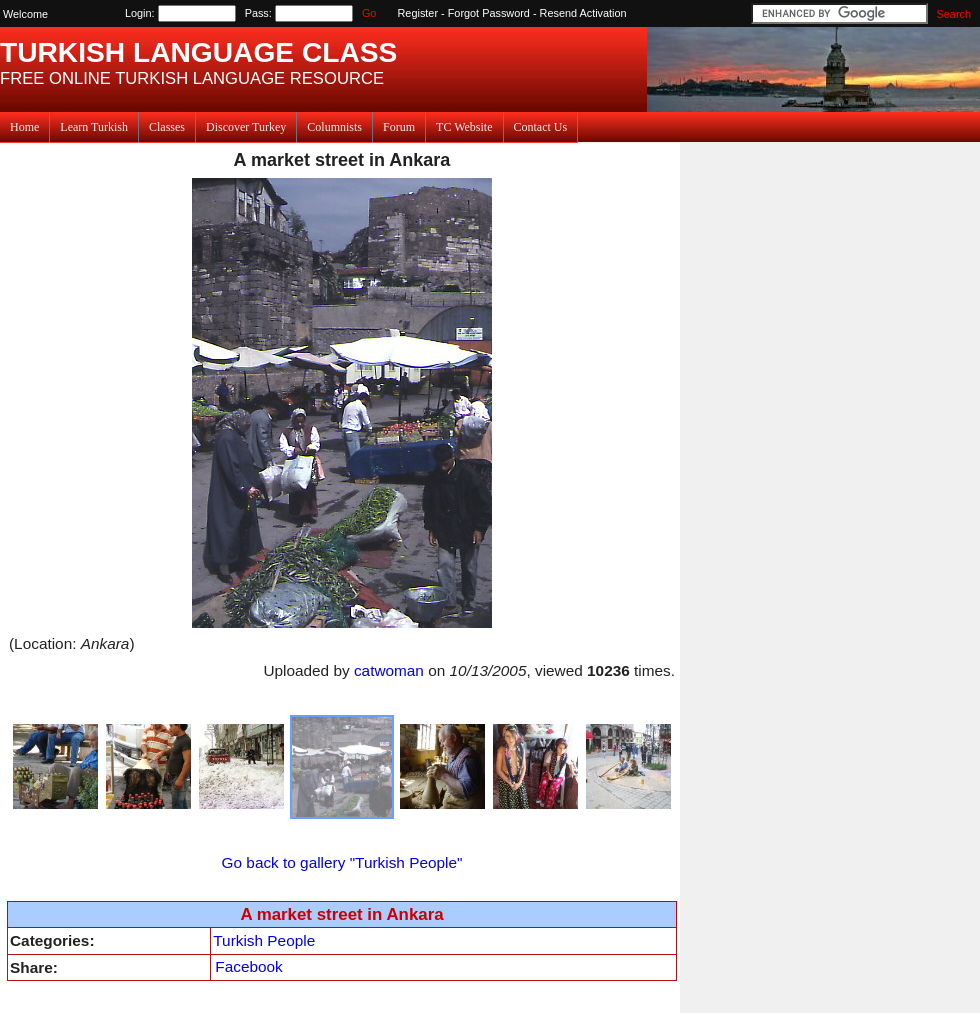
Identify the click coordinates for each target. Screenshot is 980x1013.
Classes (167, 127)
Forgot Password (489, 13)
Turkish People (264, 940)
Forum (399, 127)
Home (24, 127)
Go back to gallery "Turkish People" (342, 862)
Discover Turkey (246, 127)
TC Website (464, 127)
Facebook (248, 966)
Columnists (334, 127)
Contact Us (541, 127)
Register (418, 13)
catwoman (389, 670)
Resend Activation (583, 13)
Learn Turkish (94, 127)
